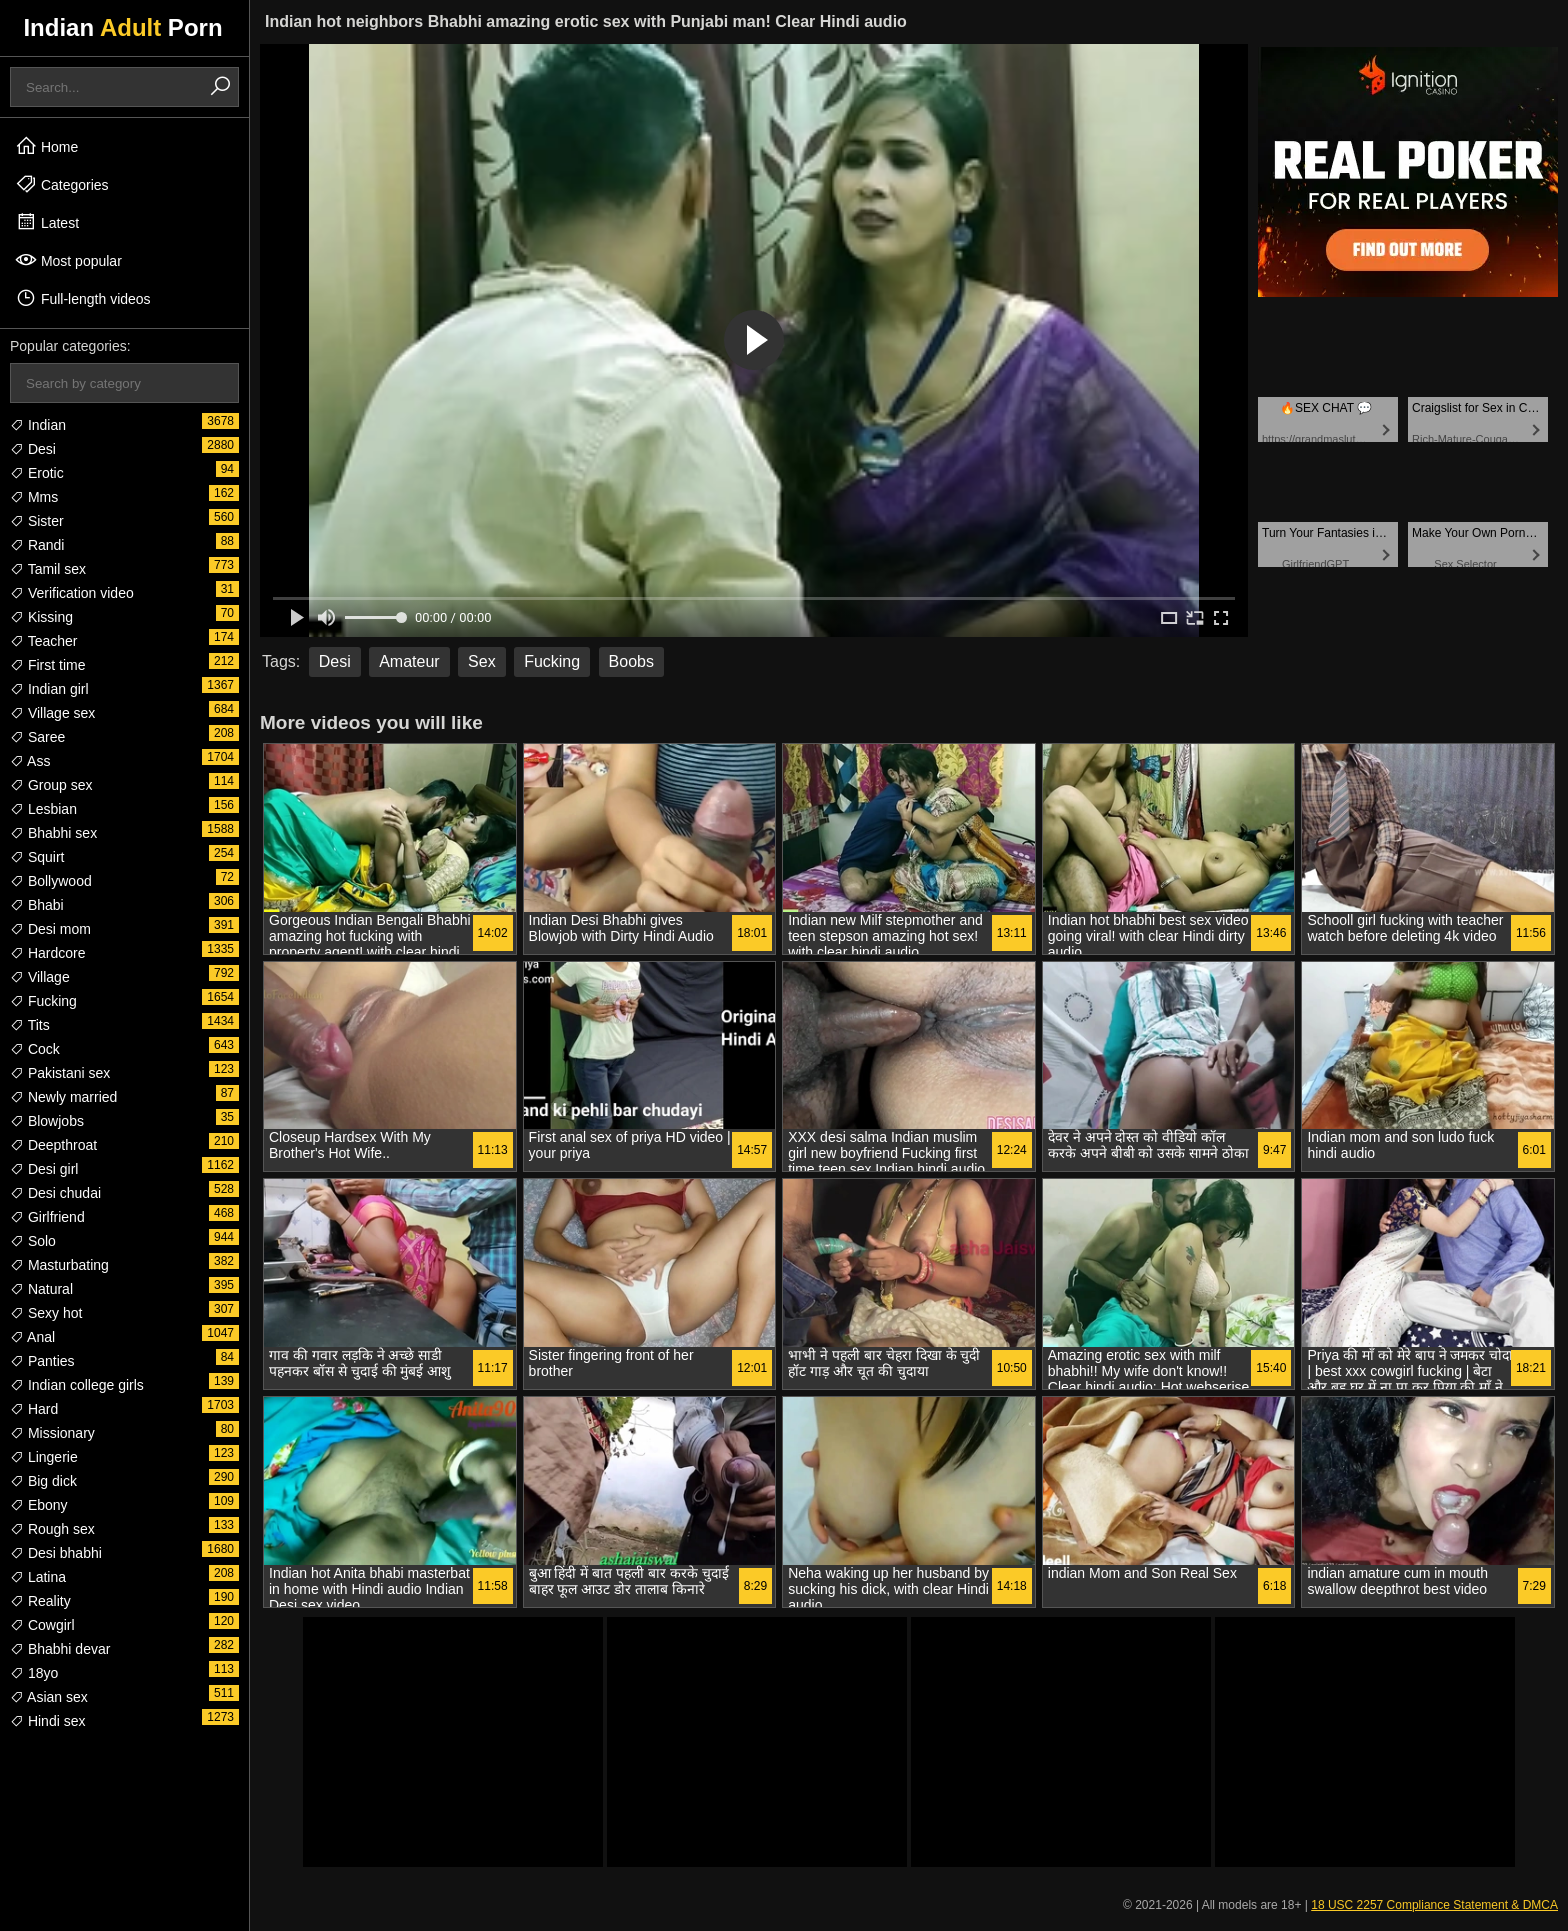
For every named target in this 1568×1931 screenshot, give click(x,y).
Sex (482, 661)
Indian (38, 425)
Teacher (43, 641)
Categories (62, 184)
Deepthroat (53, 1145)
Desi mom (50, 929)
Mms (34, 497)
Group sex (51, 785)
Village (40, 977)
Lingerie (44, 1457)
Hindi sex (47, 1721)
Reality (40, 1601)
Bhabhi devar (60, 1649)
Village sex (52, 713)
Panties (42, 1361)
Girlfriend (47, 1217)
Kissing (41, 617)
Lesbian (43, 809)
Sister (37, 521)
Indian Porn (122, 27)
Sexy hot (46, 1313)
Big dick (43, 1481)
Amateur (409, 661)
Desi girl (44, 1169)
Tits (30, 1025)
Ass (30, 761)
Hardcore (47, 953)
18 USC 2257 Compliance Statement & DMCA (1434, 1905)
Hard (34, 1409)
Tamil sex (48, 569)
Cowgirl (42, 1625)
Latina (38, 1577)
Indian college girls (77, 1385)
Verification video (72, 593)
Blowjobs (47, 1121)
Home (46, 146)
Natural (41, 1289)
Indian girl (49, 689)
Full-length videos (83, 298)
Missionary (52, 1433)
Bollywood (51, 881)
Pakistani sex (60, 1073)
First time (47, 665)
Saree (37, 737)
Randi (37, 545)
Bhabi (37, 905)
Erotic (37, 473)
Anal (32, 1337)
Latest (47, 222)
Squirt (37, 857)
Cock (35, 1049)
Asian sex (49, 1697)
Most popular (68, 260)
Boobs (631, 661)
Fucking (43, 1001)
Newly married (63, 1097)
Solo (33, 1241)
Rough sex (52, 1529)
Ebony (39, 1505)
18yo (34, 1673)
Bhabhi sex (53, 833)
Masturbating (59, 1265)
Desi (33, 449)
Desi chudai (55, 1193)
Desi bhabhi (56, 1553)
